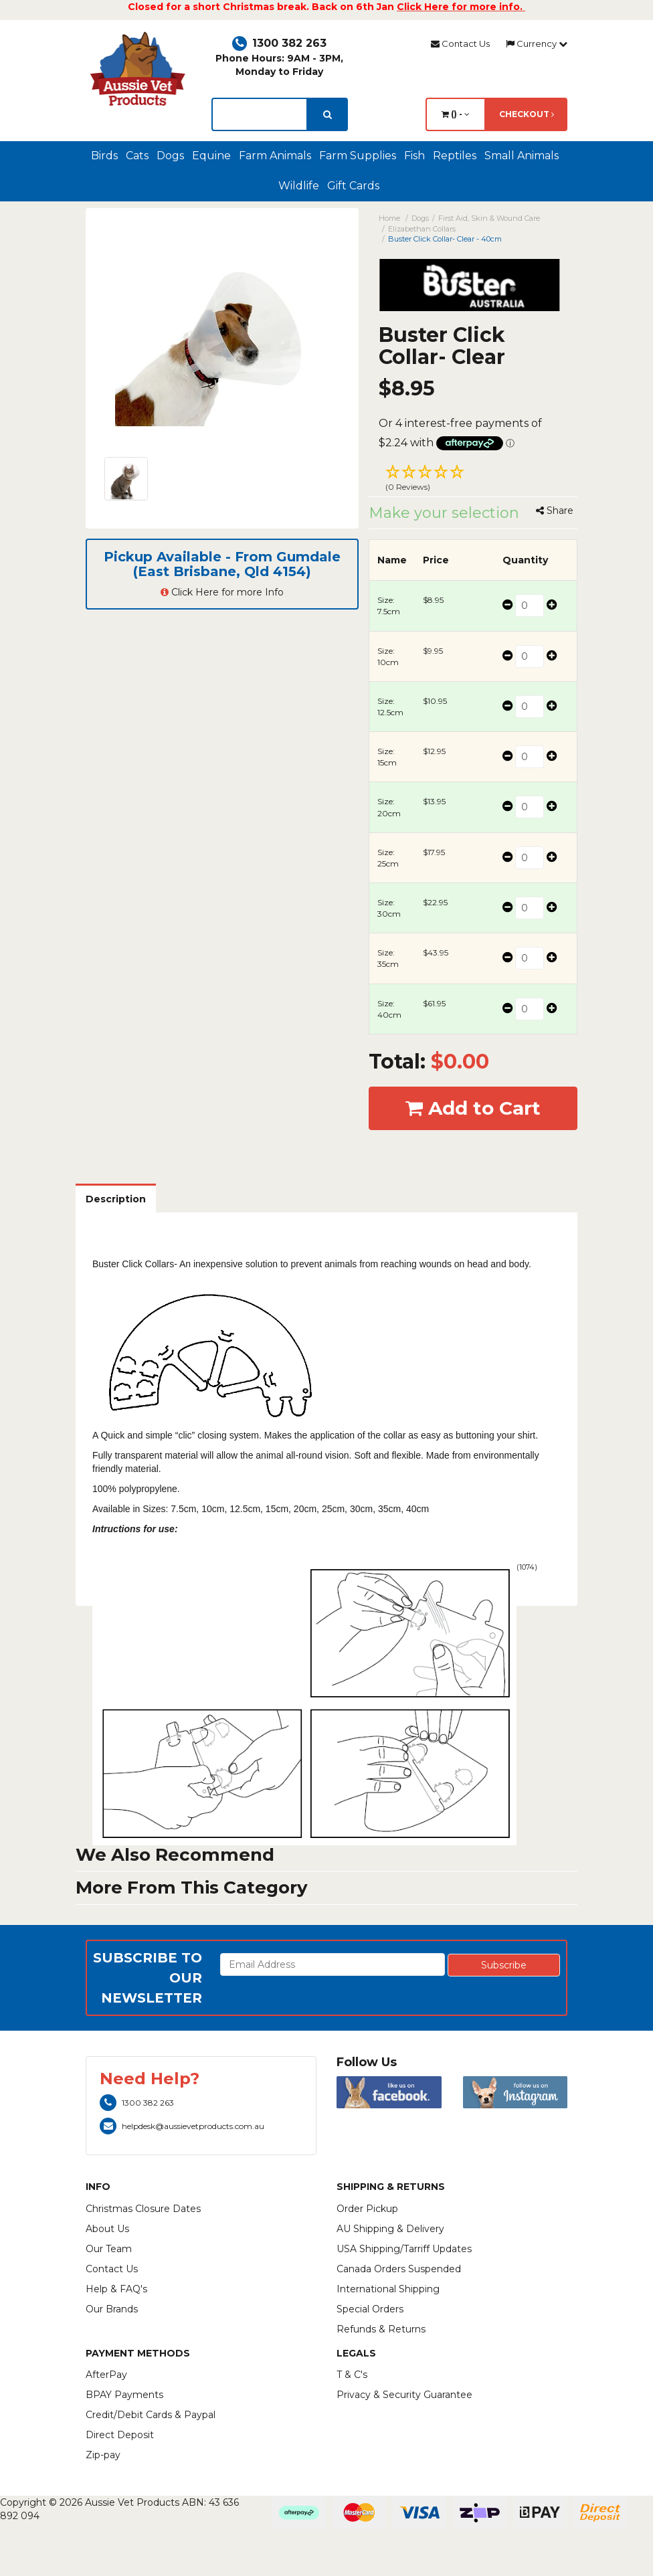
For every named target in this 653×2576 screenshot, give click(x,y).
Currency (536, 43)
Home (389, 218)
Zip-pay (103, 2455)
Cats (137, 155)
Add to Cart (473, 1108)
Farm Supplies (357, 155)
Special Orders (370, 2309)
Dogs (170, 155)
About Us (107, 2229)
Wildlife (298, 185)
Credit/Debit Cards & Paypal (150, 2415)
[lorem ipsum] (259, 114)
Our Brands (112, 2309)
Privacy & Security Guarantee (404, 2395)
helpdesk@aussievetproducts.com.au (182, 2126)
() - (456, 114)
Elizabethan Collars (422, 229)
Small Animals (521, 155)
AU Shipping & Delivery (390, 2229)
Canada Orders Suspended (399, 2269)
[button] (473, 480)
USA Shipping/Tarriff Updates (404, 2249)
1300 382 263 (279, 43)
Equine (211, 155)
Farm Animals (275, 155)
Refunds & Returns (381, 2329)
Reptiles (454, 155)
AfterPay (106, 2375)
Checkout (526, 114)
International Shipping (388, 2289)
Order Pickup (367, 2209)
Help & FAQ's (116, 2289)
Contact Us (460, 43)
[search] (327, 114)
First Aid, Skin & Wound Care (489, 218)
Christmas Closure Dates (143, 2209)
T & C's (352, 2375)
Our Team (109, 2249)
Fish (414, 155)
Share (554, 510)
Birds (104, 155)
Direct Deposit (120, 2435)
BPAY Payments (124, 2395)
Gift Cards (353, 185)
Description (116, 1199)
